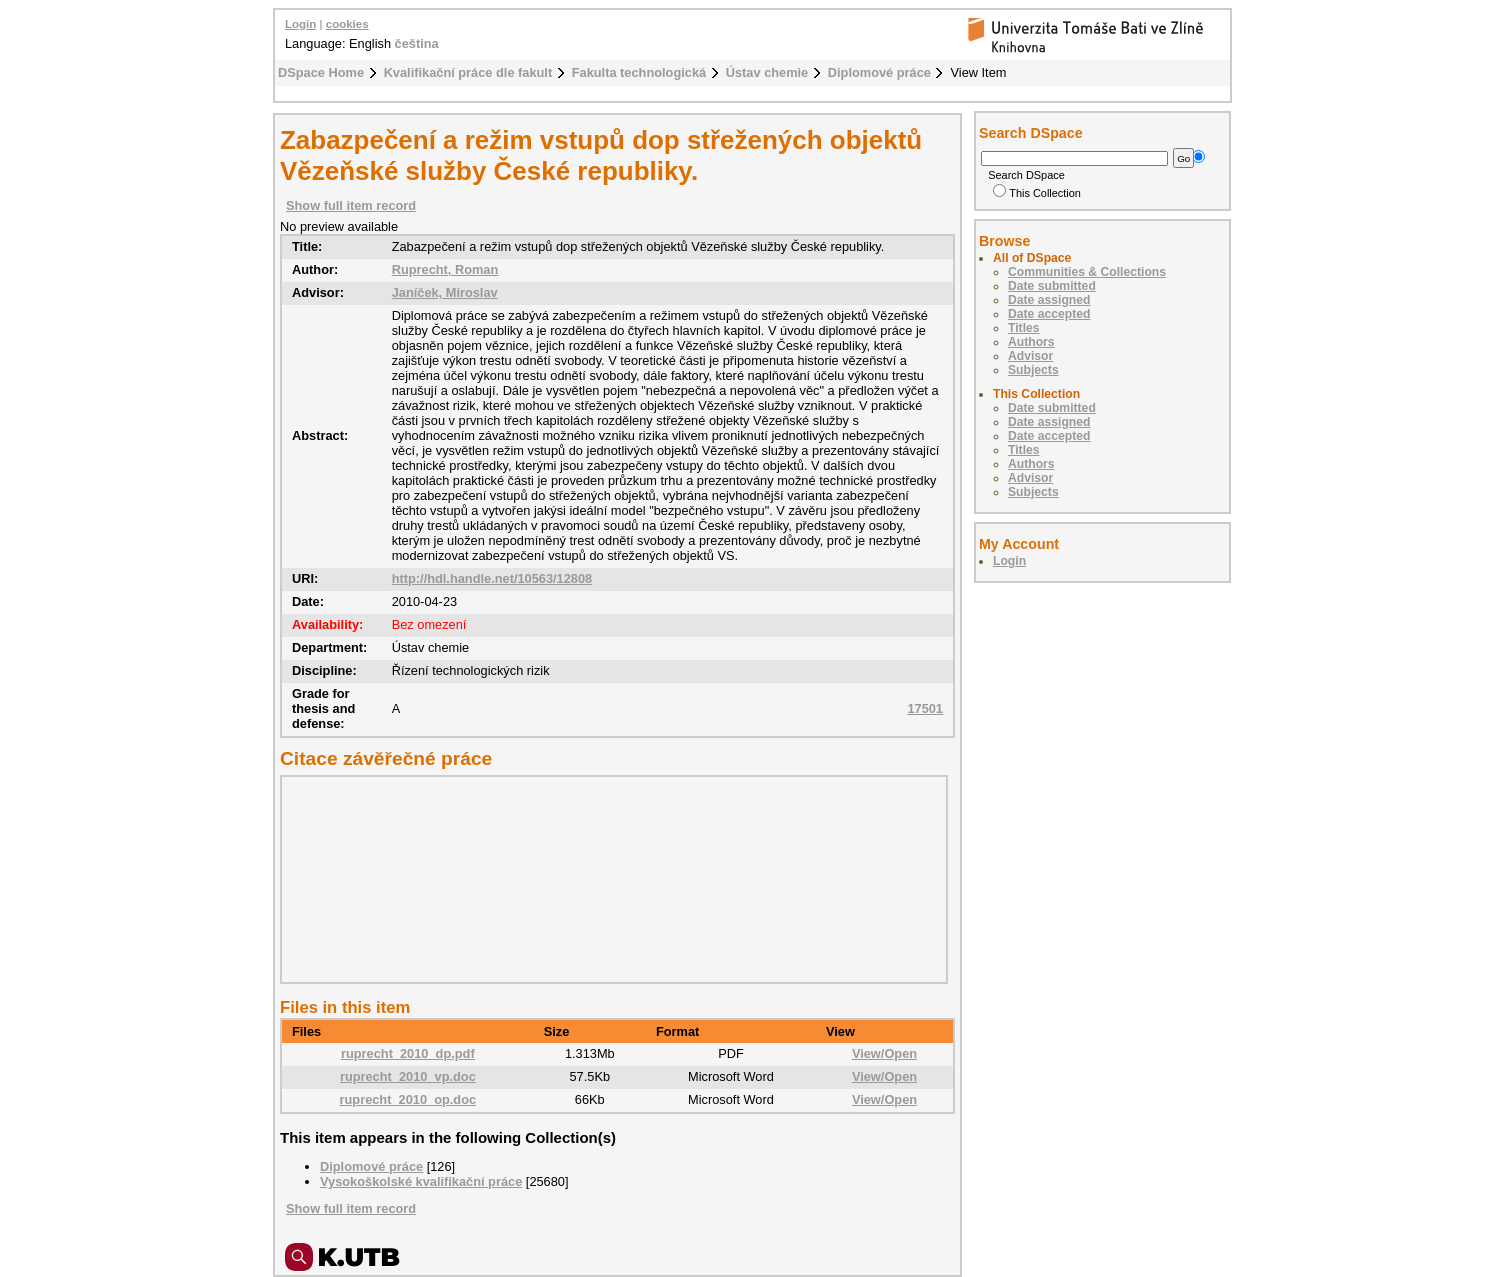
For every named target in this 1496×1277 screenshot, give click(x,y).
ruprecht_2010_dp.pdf (408, 1053)
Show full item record (351, 205)
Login (300, 24)
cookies (347, 24)
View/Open (884, 1053)
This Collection (1037, 193)
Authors (1031, 342)
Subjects (1033, 370)
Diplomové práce (879, 72)
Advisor (1030, 356)
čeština (417, 43)
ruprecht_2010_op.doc (408, 1099)
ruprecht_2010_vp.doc (408, 1076)
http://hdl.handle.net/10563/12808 (492, 578)
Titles (1024, 328)
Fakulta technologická (639, 72)
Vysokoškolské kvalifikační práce (421, 1181)
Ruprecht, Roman (445, 269)
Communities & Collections (1087, 272)
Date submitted (1052, 286)
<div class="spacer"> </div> (609, 879)
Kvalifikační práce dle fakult (468, 72)
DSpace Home (321, 72)
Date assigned (1049, 300)
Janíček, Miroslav (445, 292)
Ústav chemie (767, 72)
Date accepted (1049, 314)
